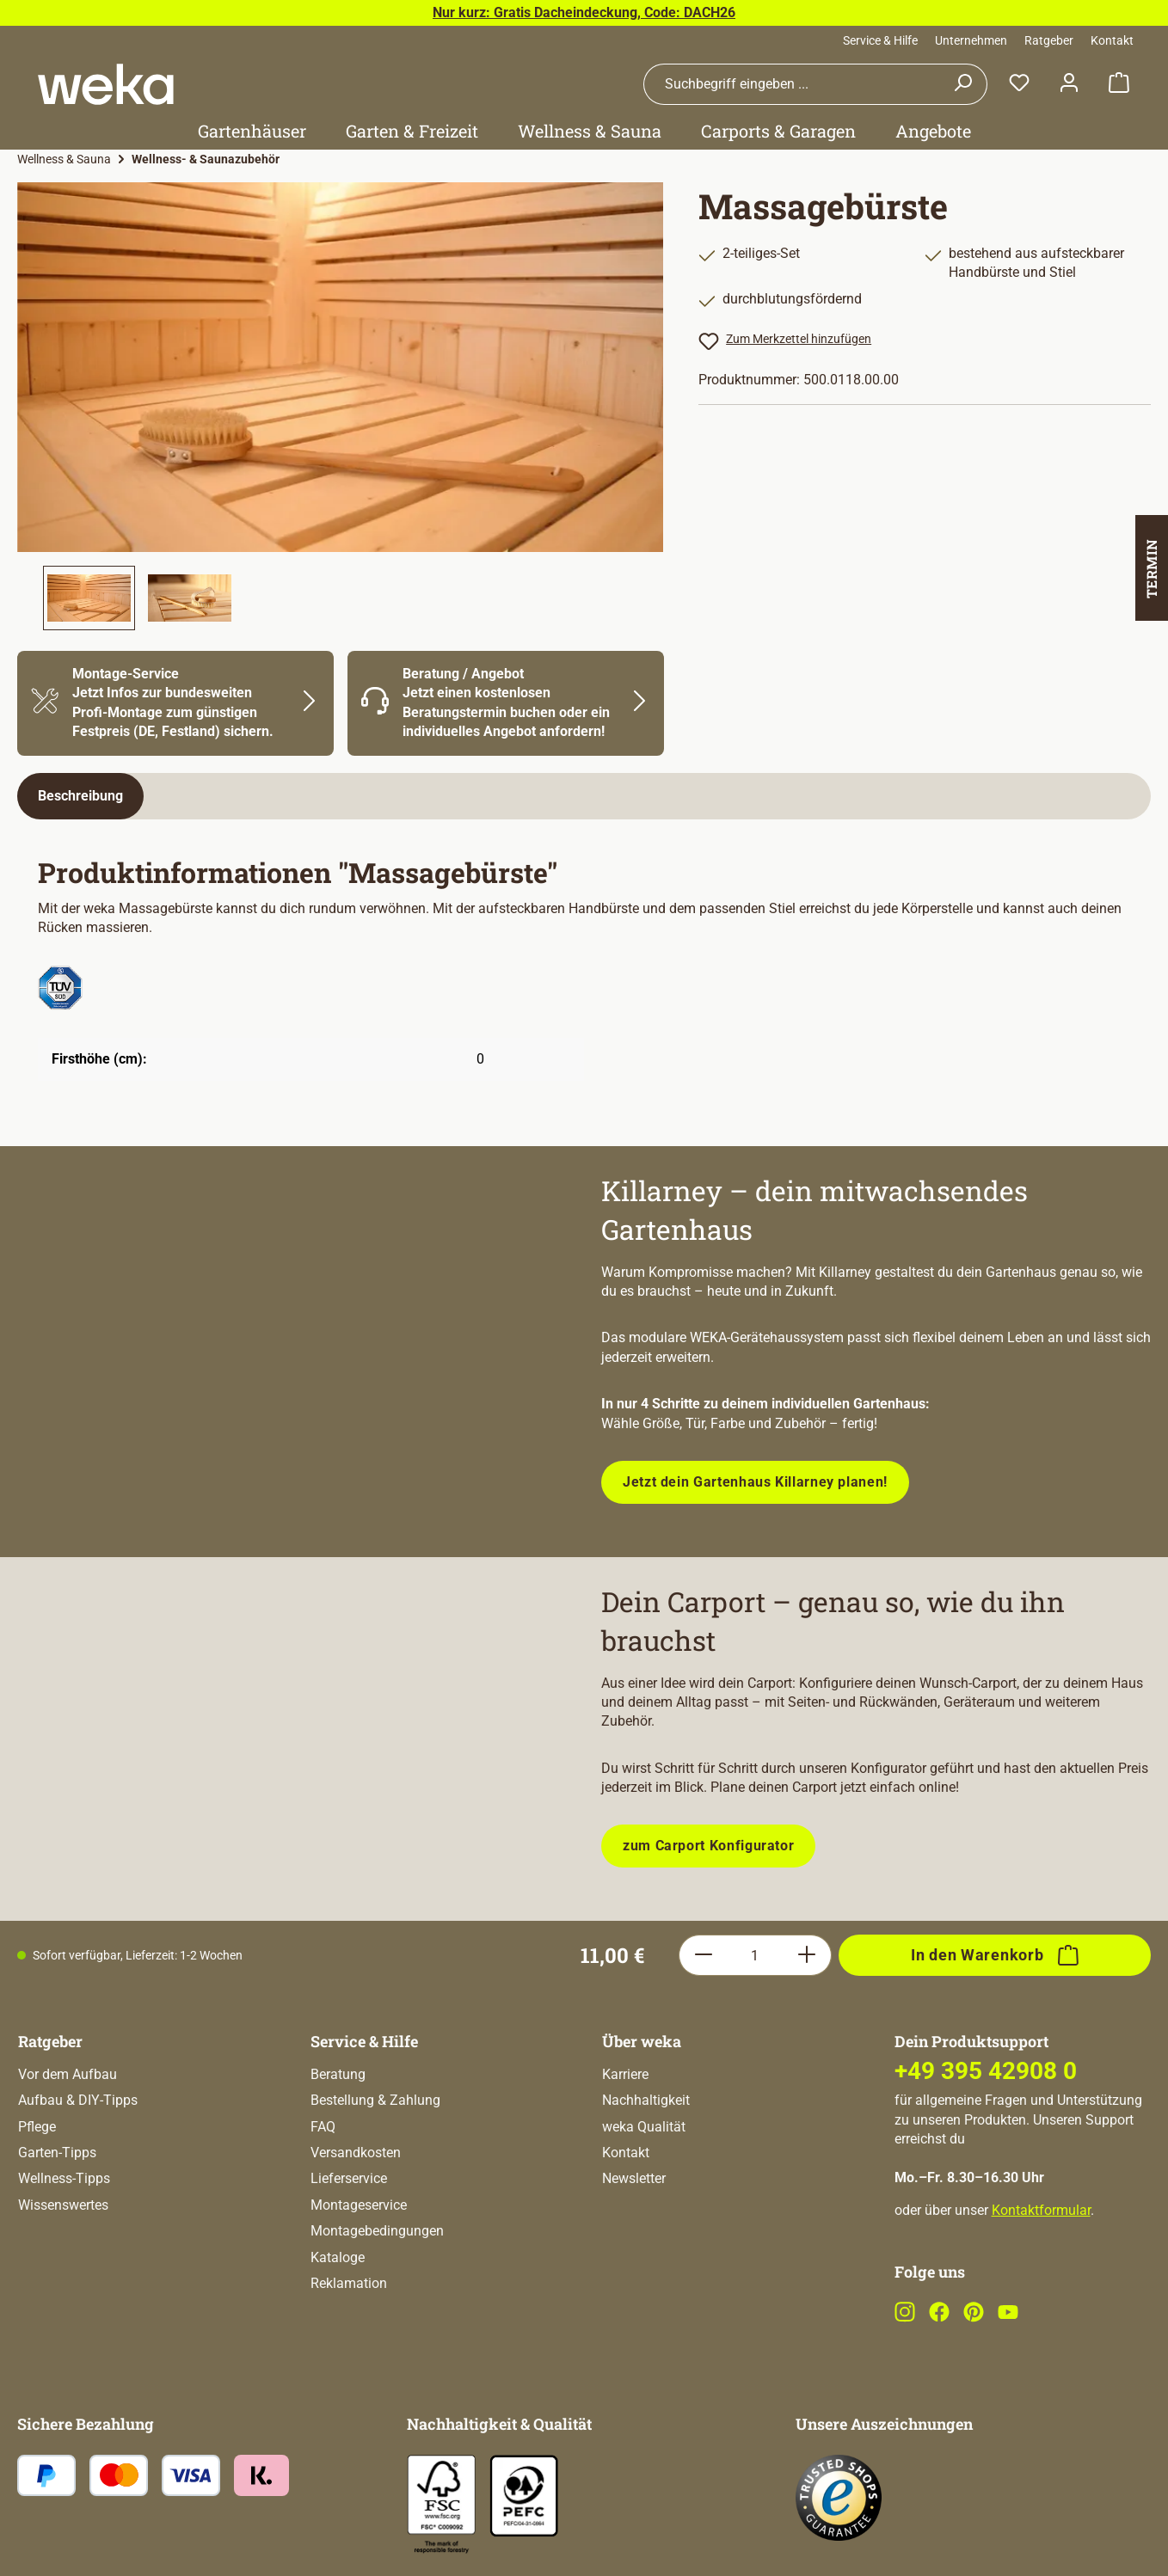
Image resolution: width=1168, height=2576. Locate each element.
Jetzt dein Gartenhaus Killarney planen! (755, 1482)
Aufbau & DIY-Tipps (78, 2100)
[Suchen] (962, 84)
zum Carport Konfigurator (708, 1845)
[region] (340, 406)
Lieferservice (348, 2178)
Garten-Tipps (57, 2152)
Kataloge (337, 2257)
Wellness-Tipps (64, 2178)
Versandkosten (355, 2152)
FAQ (322, 2127)
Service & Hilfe (880, 40)
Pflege (37, 2127)
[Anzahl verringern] (703, 1955)
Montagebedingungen (377, 2231)
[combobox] (791, 84)
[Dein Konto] (1069, 83)
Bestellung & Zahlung (375, 2100)
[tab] (80, 796)
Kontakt (1112, 40)
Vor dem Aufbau (67, 2074)
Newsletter (634, 2178)
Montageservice (358, 2205)
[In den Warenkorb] (995, 1955)
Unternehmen (971, 40)
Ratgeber (1048, 40)
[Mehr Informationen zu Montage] (175, 703)
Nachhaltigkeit (646, 2100)
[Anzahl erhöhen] (807, 1955)
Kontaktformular (1041, 2210)
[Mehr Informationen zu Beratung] (505, 703)
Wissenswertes (63, 2205)
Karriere (625, 2074)
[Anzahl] (755, 1955)
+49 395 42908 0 (985, 2071)
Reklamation (348, 2283)
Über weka (641, 2041)
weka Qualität (643, 2127)
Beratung (338, 2074)
